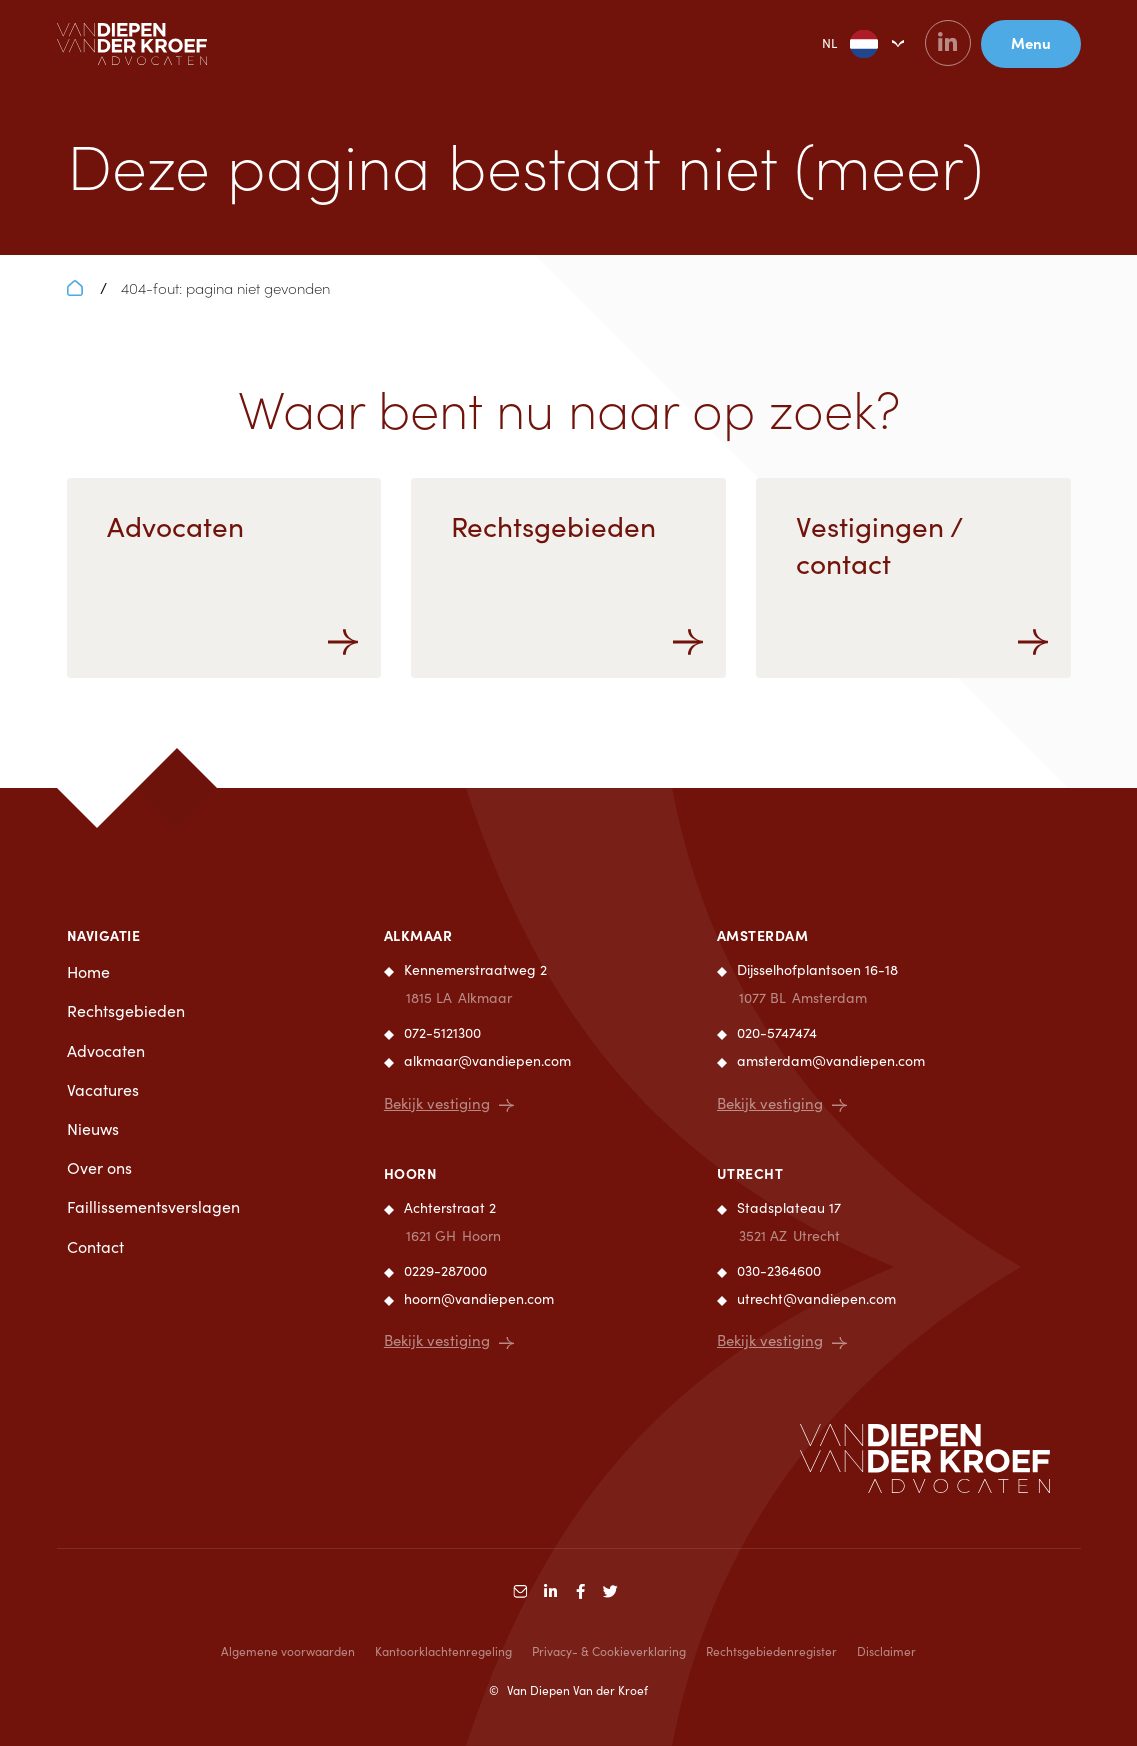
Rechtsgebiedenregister (771, 1652)
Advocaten (106, 1050)
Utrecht (750, 1173)
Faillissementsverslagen (153, 1206)
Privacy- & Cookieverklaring (609, 1652)
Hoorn (411, 1173)
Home (88, 971)
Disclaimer (886, 1652)
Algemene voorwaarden (288, 1652)
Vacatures (103, 1089)
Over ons (99, 1167)
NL (834, 44)
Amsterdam (763, 935)
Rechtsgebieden (126, 1010)
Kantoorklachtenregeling (443, 1652)
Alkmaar (418, 935)
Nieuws (93, 1128)
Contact (95, 1246)
